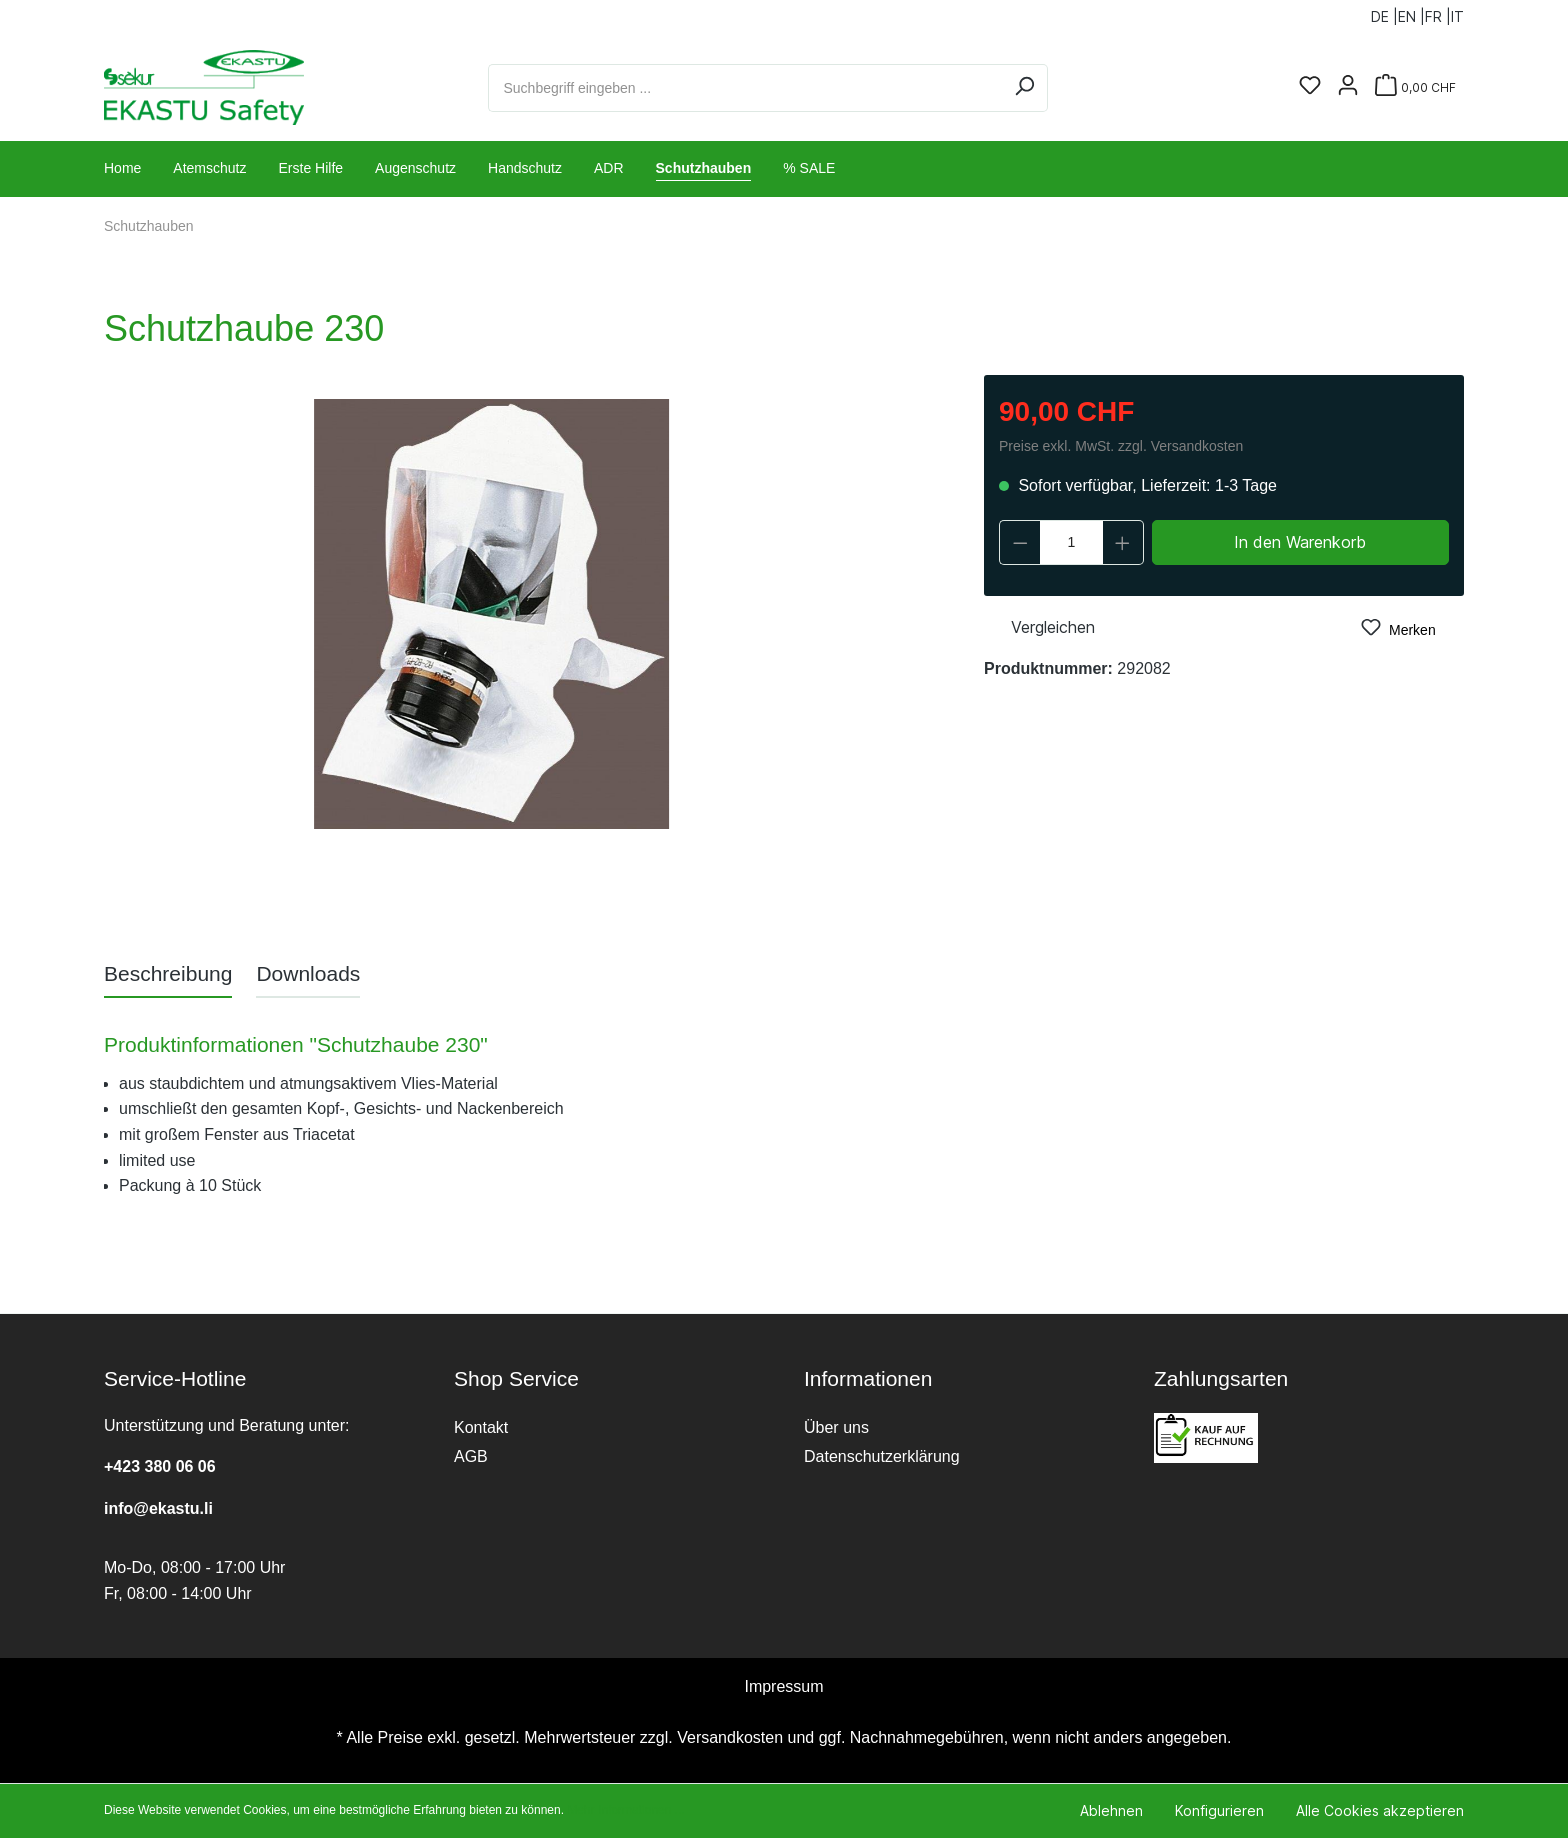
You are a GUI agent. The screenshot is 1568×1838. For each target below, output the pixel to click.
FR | (1438, 12)
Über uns (836, 1427)
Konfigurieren (1219, 1810)
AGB (471, 1456)
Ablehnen (1111, 1810)
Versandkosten (730, 1737)
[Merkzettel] (1310, 87)
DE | (1384, 12)
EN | (1411, 12)
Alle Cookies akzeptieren (1380, 1810)
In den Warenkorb (1300, 542)
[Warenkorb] (1415, 87)
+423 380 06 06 (160, 1466)
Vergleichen (1039, 625)
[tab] (168, 973)
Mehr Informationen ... (625, 1810)
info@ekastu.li (158, 1508)
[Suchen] (1024, 88)
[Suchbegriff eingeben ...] (745, 88)
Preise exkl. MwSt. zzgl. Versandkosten (1121, 446)
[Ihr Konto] (1348, 87)
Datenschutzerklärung (882, 1456)
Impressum (783, 1686)
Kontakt (481, 1427)
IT (1457, 12)
